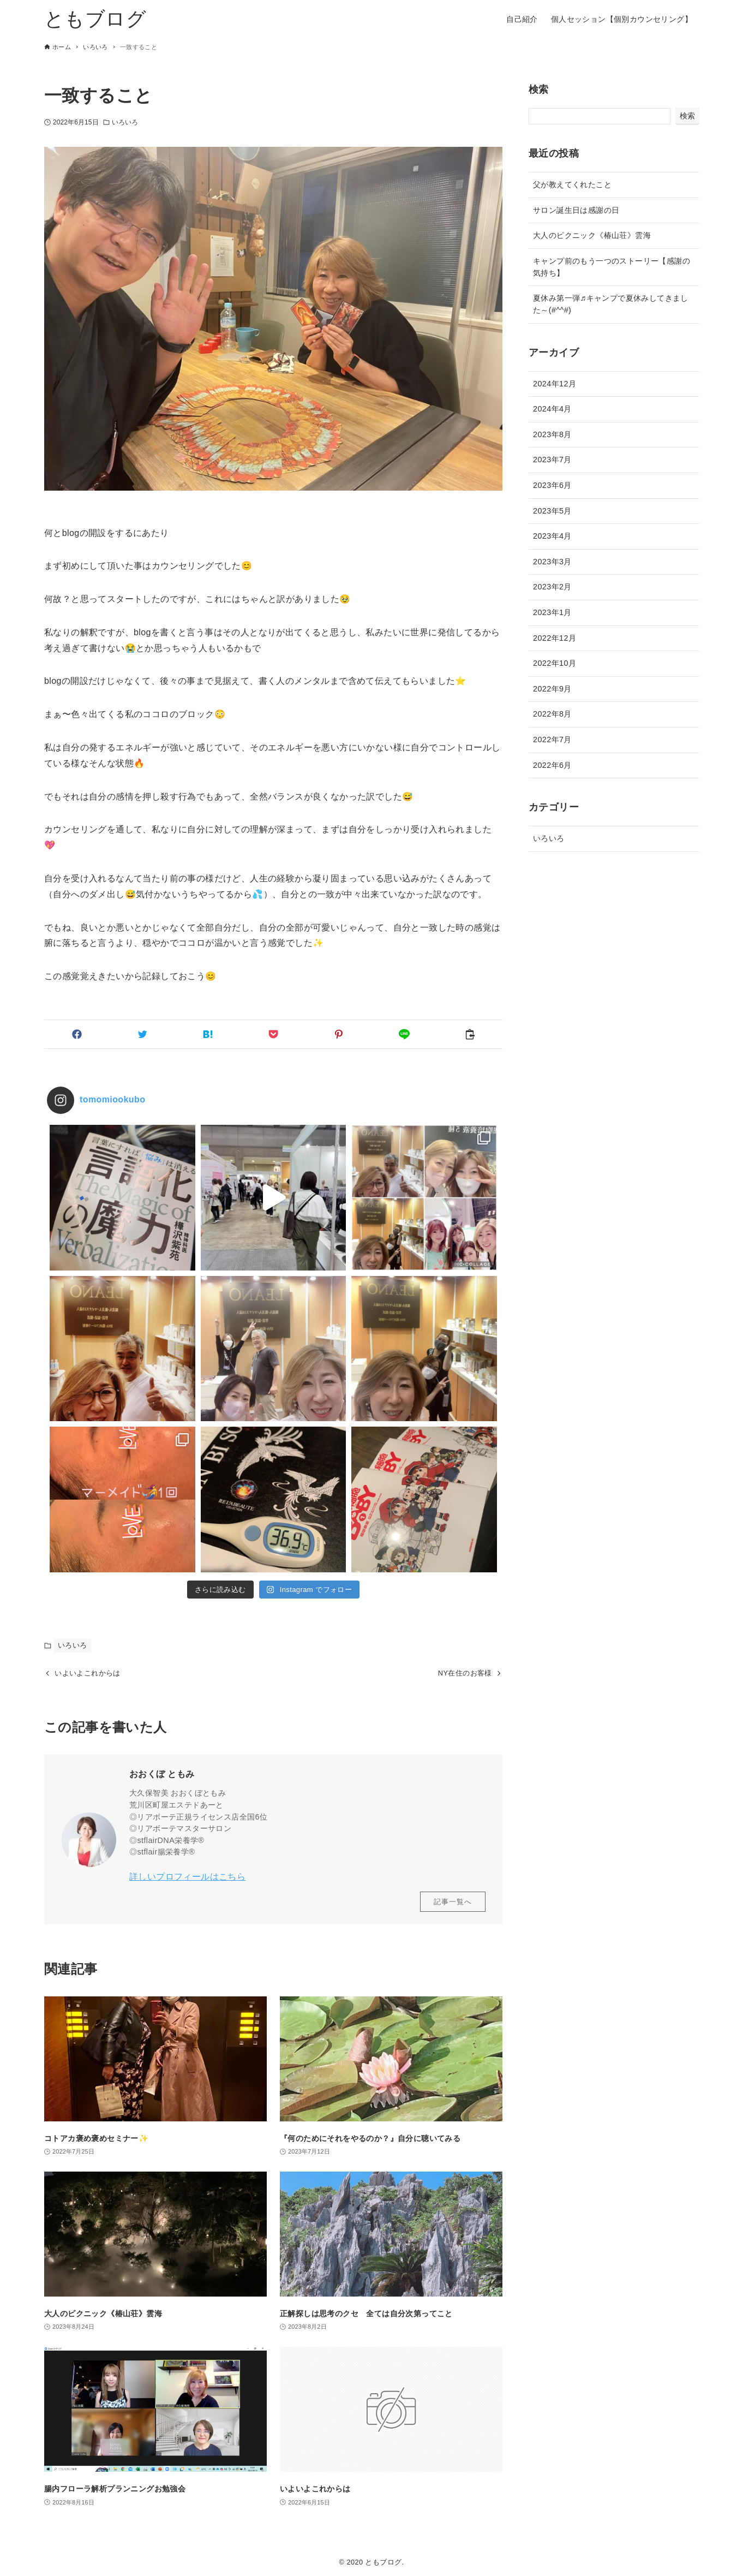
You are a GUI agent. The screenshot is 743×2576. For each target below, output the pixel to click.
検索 (539, 89)
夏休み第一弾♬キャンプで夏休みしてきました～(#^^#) (610, 304)
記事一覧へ (453, 1902)
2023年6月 (552, 485)
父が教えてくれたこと (572, 184)
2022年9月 (552, 688)
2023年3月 (552, 561)
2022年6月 (552, 765)
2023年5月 (552, 510)
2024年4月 (552, 408)
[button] (77, 1034)
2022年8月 (552, 713)
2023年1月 (552, 612)
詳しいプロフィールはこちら (187, 1876)
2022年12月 (554, 638)
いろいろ (125, 122)
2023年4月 (552, 536)
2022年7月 (552, 739)
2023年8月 (552, 434)
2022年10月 (554, 663)
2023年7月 (552, 459)
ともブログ (95, 19)
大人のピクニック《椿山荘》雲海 (592, 235)
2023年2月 (552, 586)
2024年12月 (554, 383)
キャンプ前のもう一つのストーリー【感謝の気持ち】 (611, 267)
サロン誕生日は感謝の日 (576, 210)
